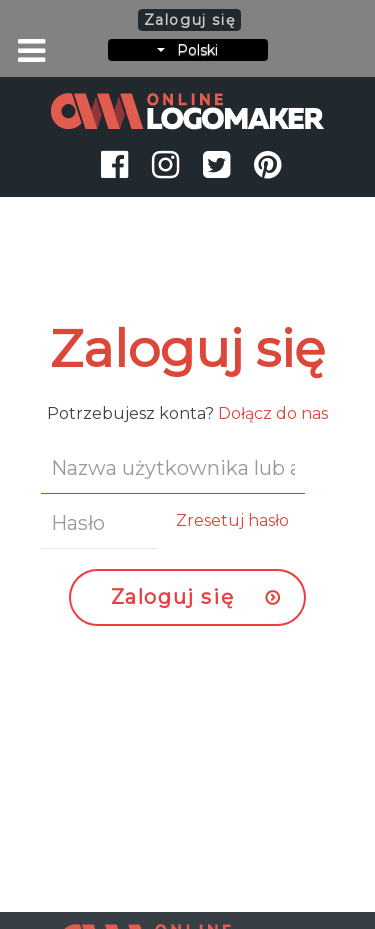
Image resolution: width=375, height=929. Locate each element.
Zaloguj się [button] (190, 20)
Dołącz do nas (273, 413)
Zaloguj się (173, 597)
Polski (187, 50)
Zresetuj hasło (232, 520)
